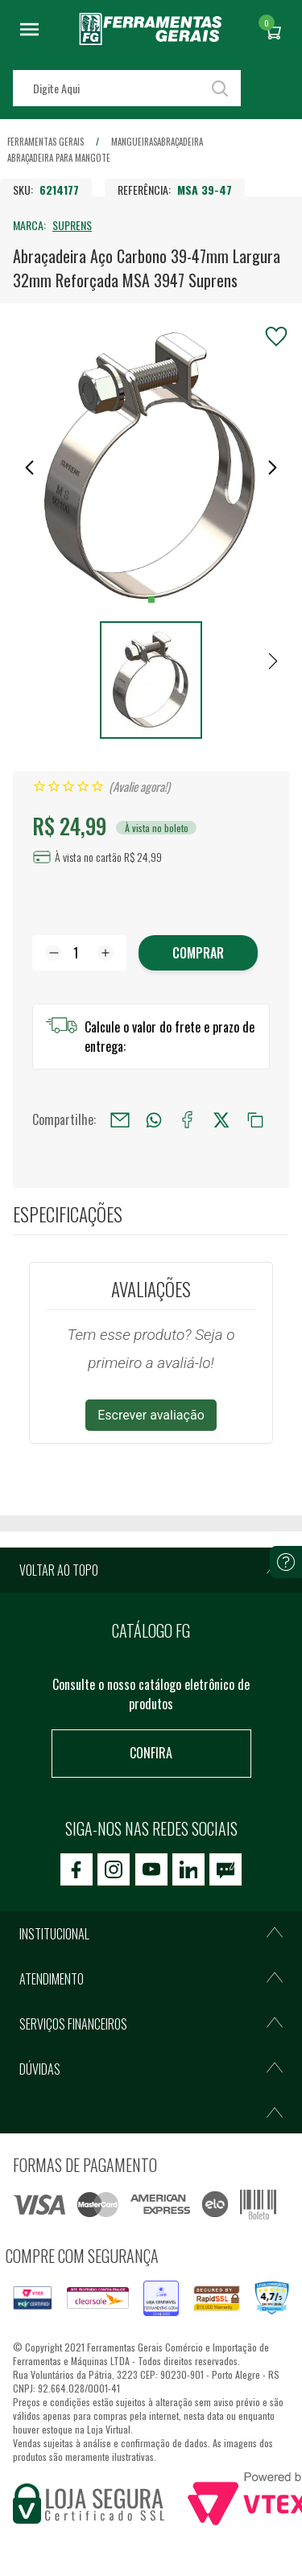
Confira (151, 1752)
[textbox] (127, 88)
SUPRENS (72, 224)
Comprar (198, 952)
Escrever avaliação (151, 1415)
